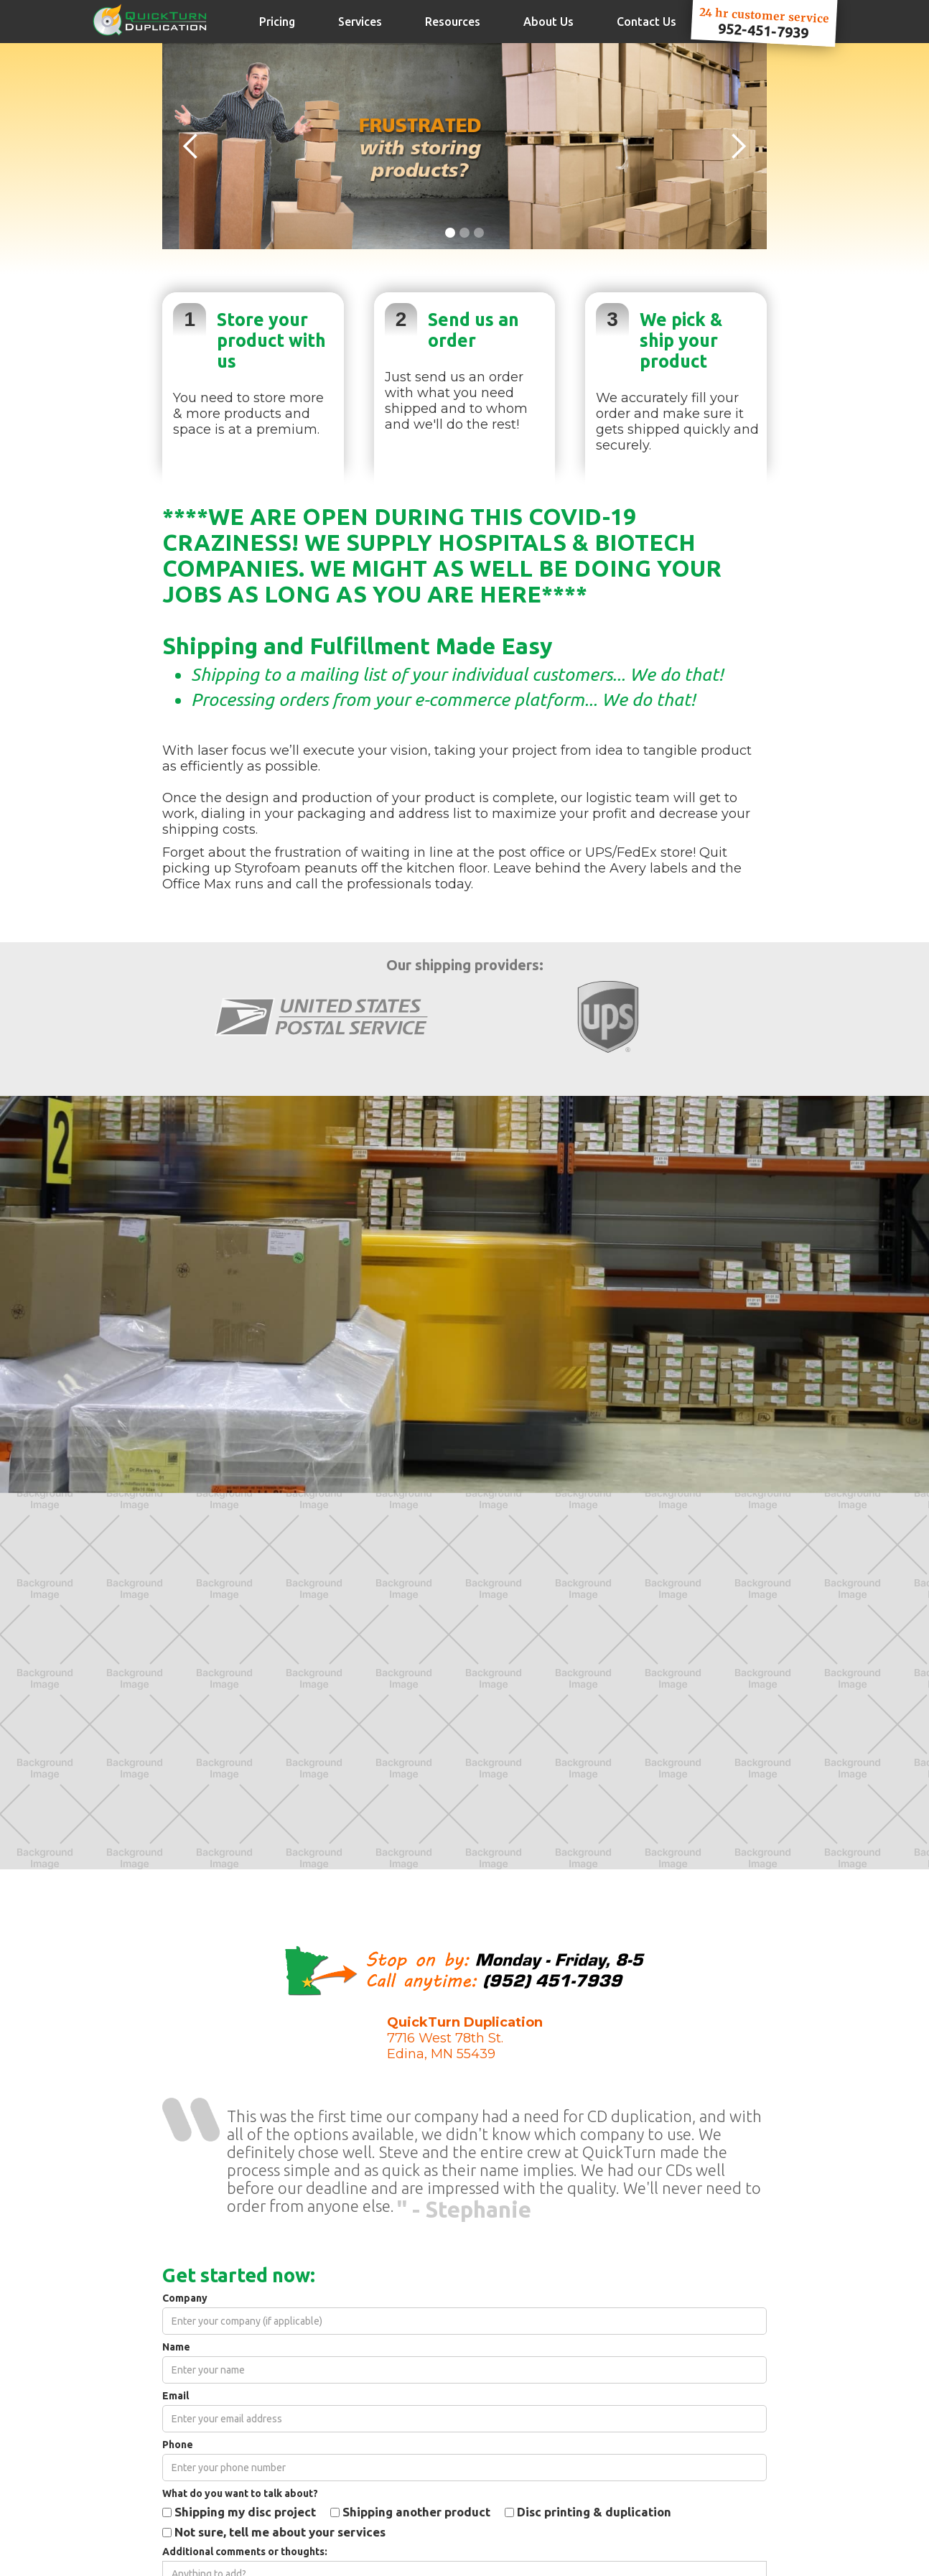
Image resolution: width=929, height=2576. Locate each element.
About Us (548, 21)
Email (175, 2396)
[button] (191, 146)
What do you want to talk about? (240, 2493)
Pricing (277, 21)
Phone (177, 2445)
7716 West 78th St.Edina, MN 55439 (465, 2038)
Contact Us (646, 21)
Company (184, 2298)
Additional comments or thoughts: (244, 2552)
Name (176, 2347)
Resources (452, 21)
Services (360, 21)
